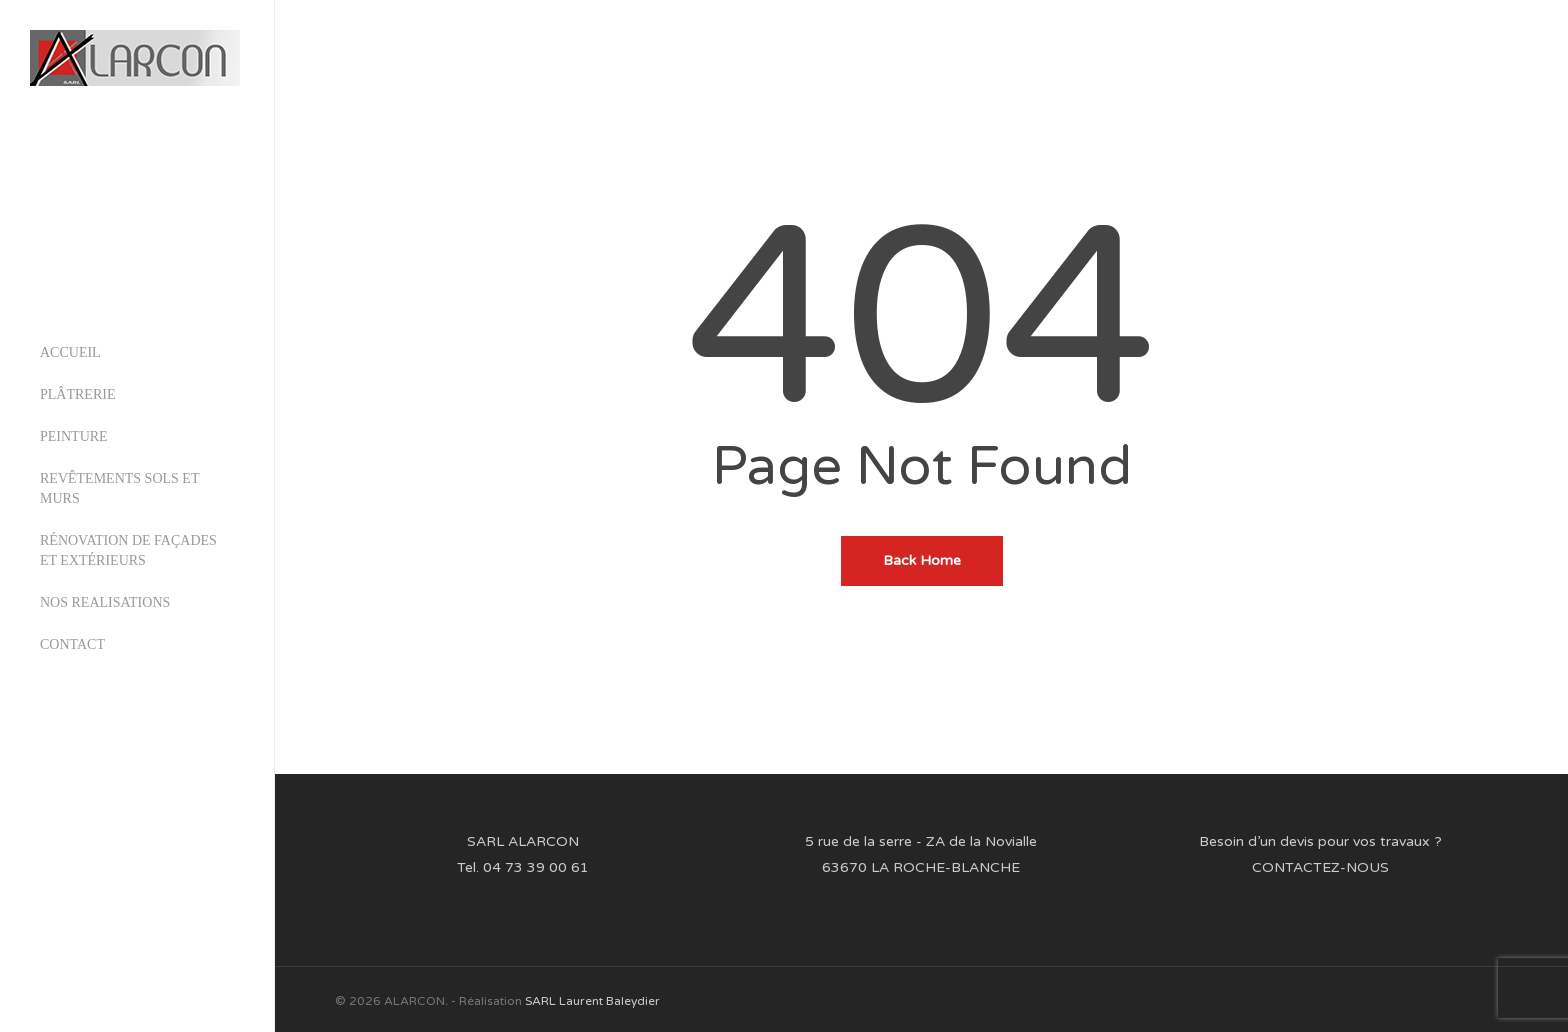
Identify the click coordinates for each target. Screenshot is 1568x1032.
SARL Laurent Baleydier (592, 1001)
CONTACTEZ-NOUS (1320, 867)
